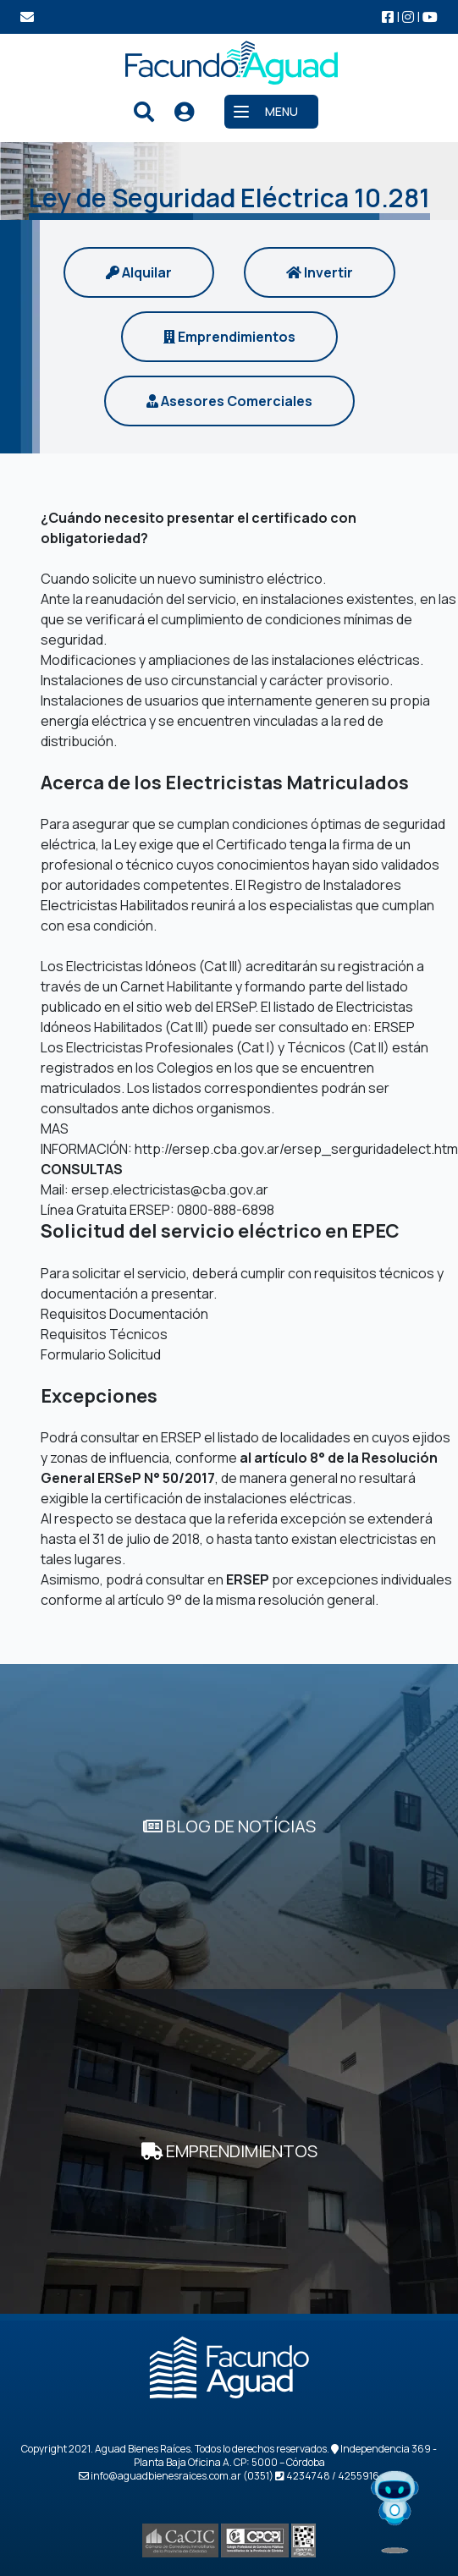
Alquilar (139, 272)
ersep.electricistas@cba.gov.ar (169, 1189)
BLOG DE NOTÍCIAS (229, 1826)
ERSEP (394, 1027)
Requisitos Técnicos (104, 1334)
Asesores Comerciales (229, 401)
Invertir (319, 272)
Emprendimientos (229, 336)
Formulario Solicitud (101, 1354)
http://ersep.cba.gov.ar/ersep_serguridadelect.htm (296, 1149)
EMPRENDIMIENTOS (229, 2150)
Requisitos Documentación (124, 1313)
